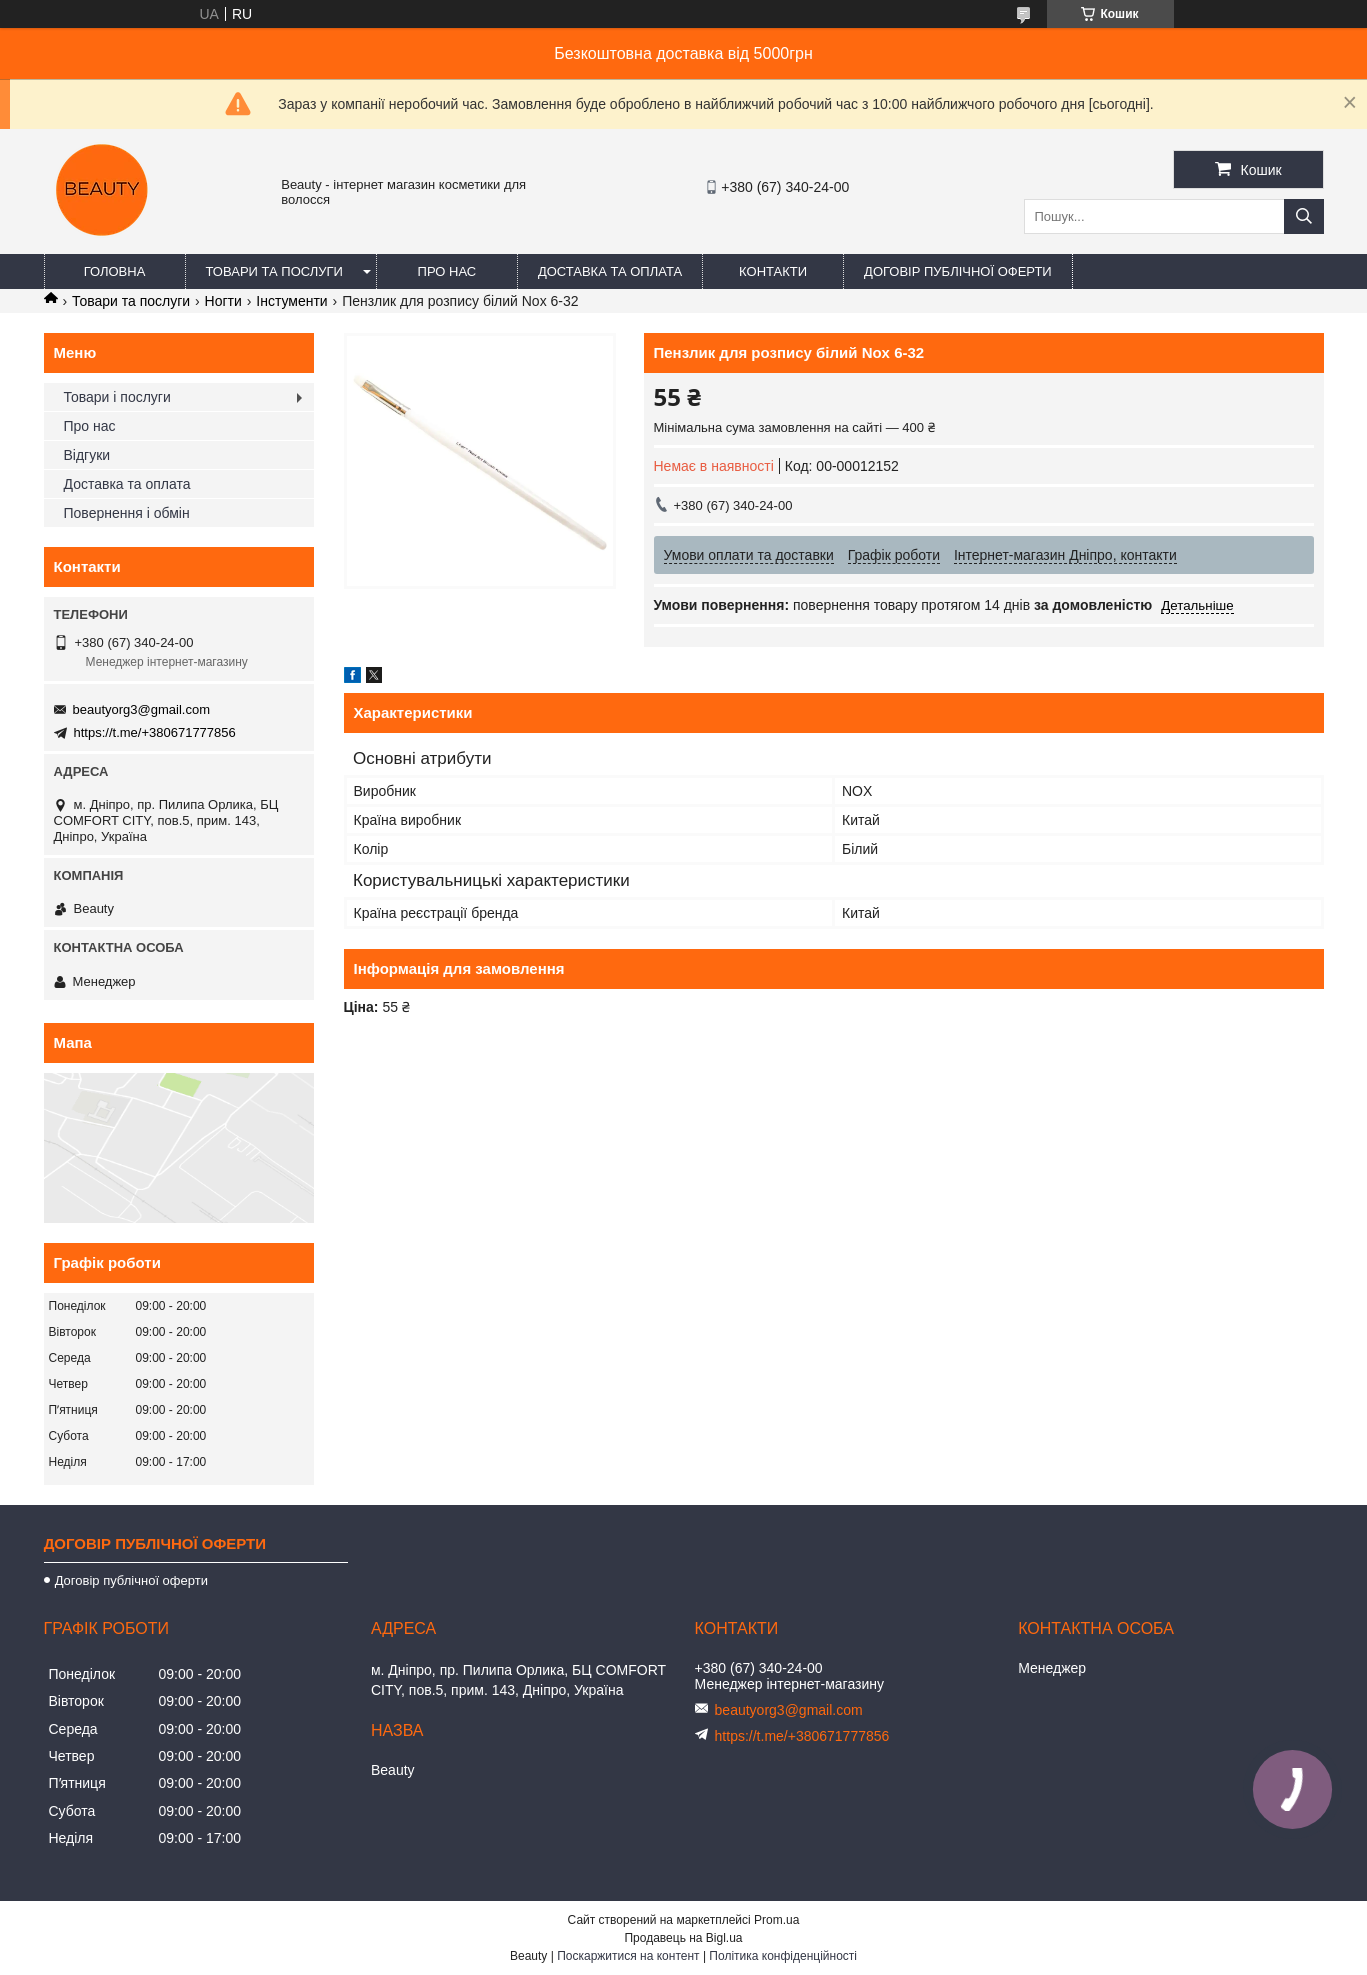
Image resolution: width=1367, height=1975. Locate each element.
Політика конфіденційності (783, 1956)
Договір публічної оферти (958, 271)
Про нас (447, 271)
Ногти (223, 301)
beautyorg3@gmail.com (141, 709)
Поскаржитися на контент (628, 1956)
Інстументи (291, 301)
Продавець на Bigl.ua (683, 1938)
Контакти (773, 271)
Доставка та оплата (610, 271)
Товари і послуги (117, 397)
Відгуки (87, 455)
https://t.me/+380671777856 (155, 732)
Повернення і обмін (127, 513)
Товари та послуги (274, 271)
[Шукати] (1304, 216)
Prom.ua (776, 1920)
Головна (115, 271)
